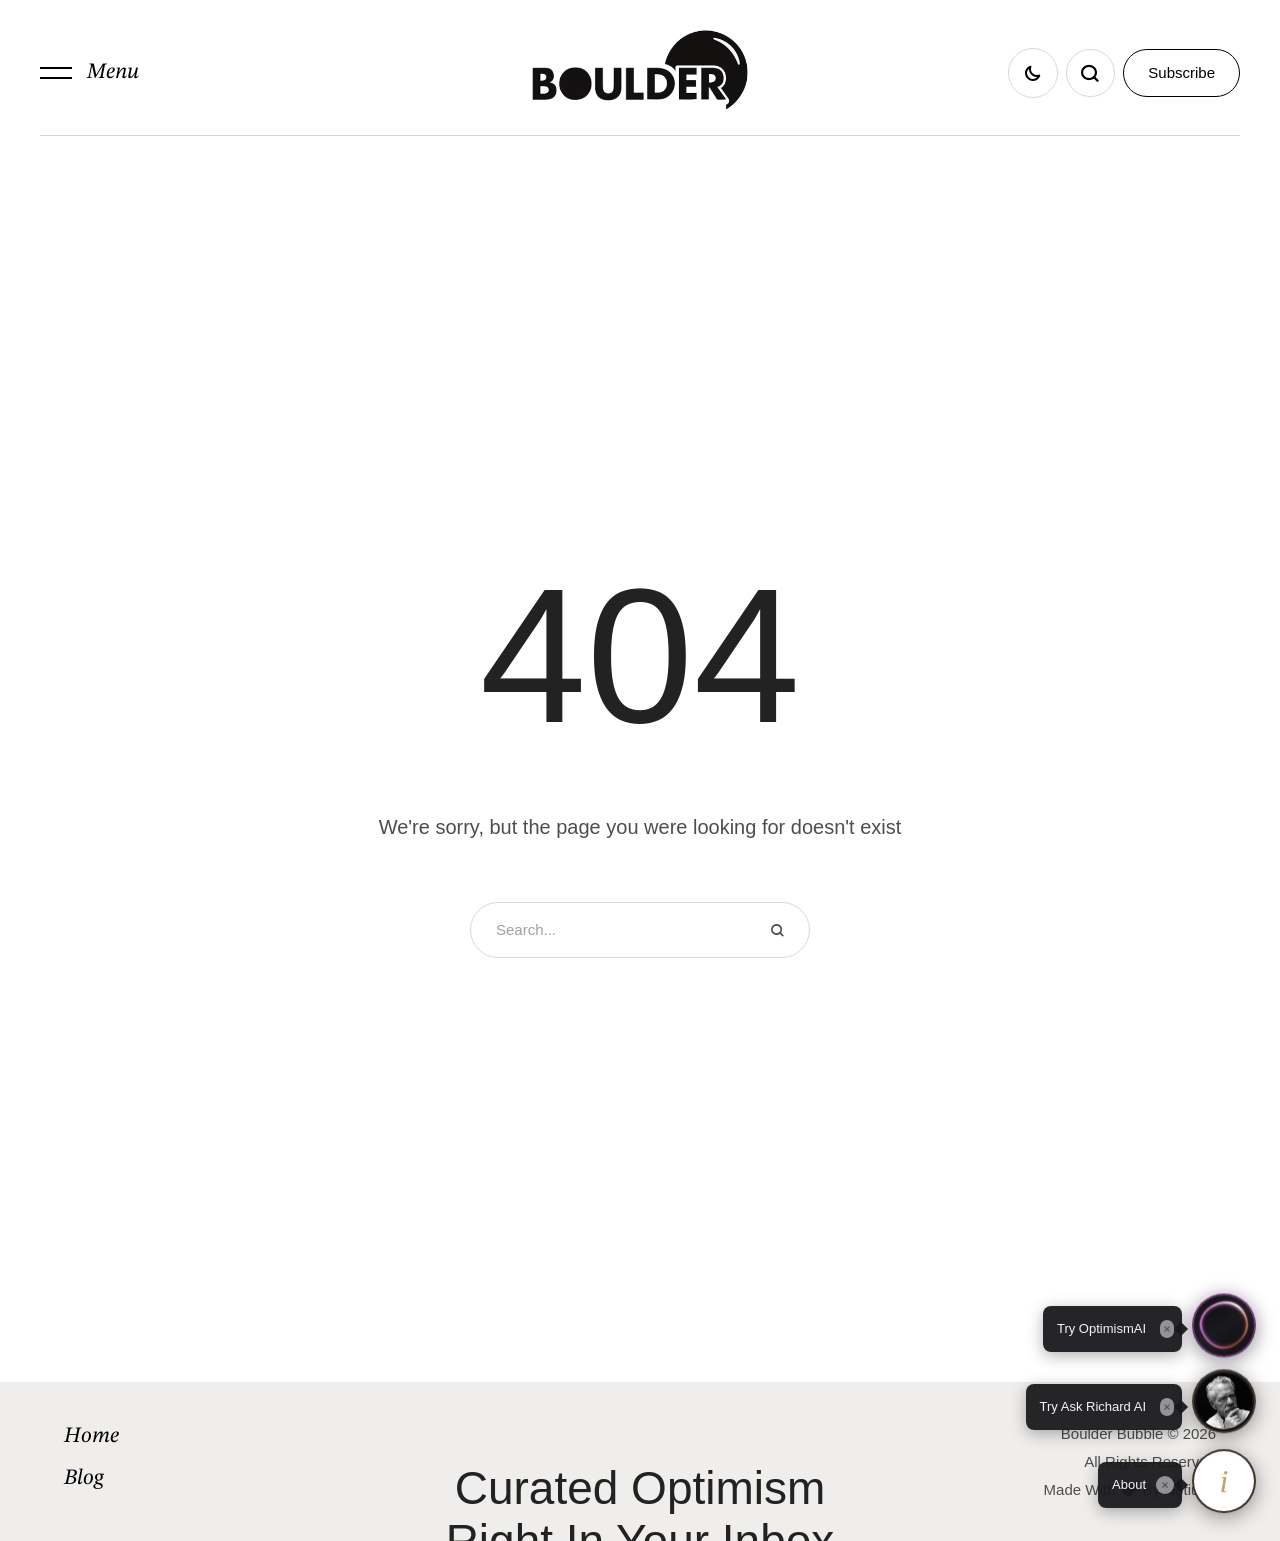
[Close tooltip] (1165, 1485)
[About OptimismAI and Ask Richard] (1224, 1485)
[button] (89, 73)
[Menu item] (202, 1437)
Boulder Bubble (1112, 1433)
